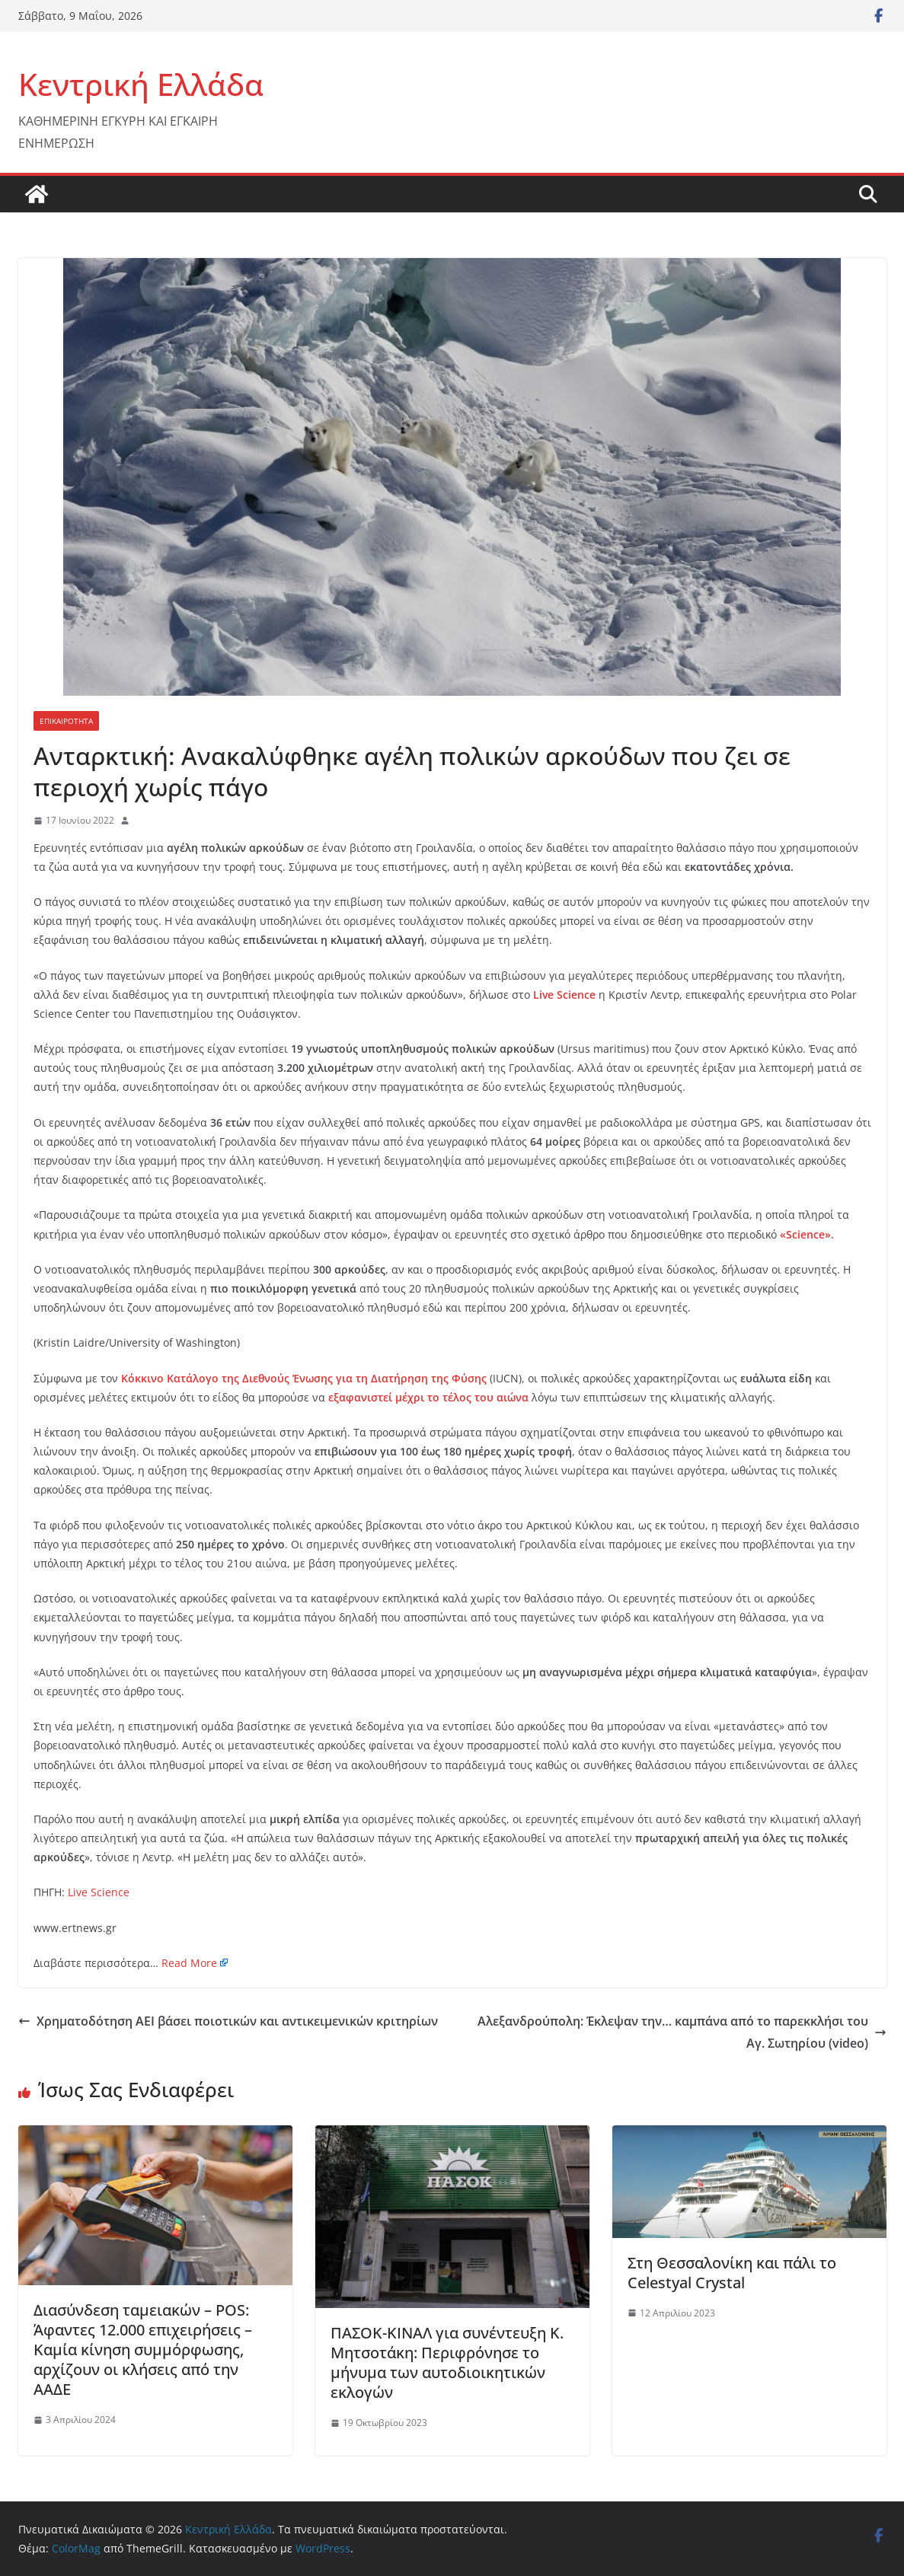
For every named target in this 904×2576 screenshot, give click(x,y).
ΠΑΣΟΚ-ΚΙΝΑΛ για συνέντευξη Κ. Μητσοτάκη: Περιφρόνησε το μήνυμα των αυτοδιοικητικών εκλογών (447, 2362)
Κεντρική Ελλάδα (141, 84)
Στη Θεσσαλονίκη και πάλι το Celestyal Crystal (732, 2272)
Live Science (98, 1892)
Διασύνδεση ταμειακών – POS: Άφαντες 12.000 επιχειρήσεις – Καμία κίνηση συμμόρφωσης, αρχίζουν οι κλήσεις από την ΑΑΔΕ (143, 2349)
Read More (189, 1963)
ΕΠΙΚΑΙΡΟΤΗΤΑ (66, 721)
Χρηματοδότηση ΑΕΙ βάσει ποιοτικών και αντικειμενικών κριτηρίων (228, 2021)
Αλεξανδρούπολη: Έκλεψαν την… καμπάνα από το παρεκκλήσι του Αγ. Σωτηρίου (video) (682, 2032)
